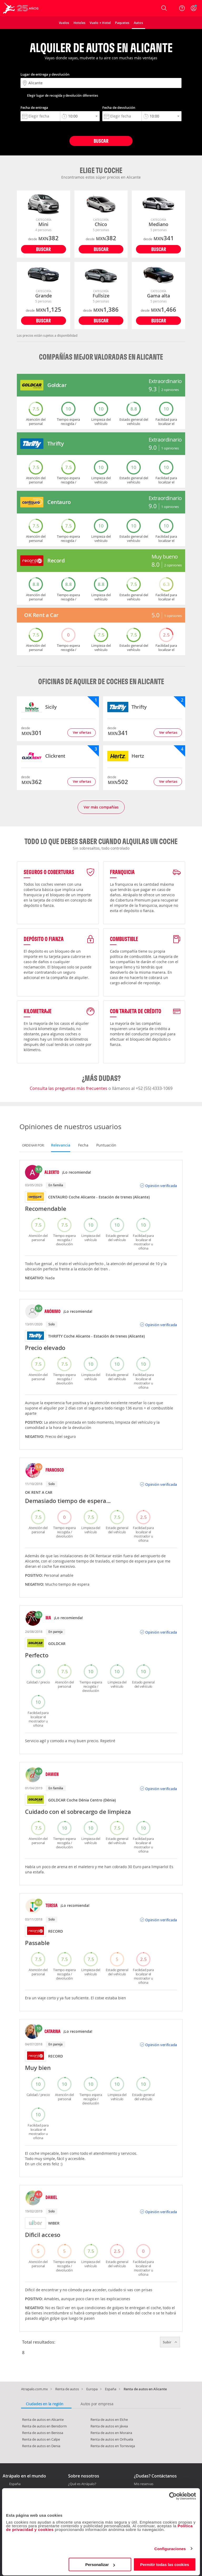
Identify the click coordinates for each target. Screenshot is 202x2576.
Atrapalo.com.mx (34, 2389)
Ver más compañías (101, 807)
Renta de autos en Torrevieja (112, 2445)
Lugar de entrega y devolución (45, 74)
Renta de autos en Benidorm (44, 2426)
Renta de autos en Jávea (109, 2426)
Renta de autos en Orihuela (111, 2439)
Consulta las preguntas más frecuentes (69, 1088)
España (110, 2389)
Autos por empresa (96, 2403)
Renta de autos (67, 2389)
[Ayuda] (182, 8)
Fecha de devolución (118, 107)
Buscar (101, 141)
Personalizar (100, 2565)
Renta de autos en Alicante (43, 2419)
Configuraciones (170, 2549)
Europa (92, 2389)
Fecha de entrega (34, 107)
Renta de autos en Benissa (42, 2432)
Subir (170, 2342)
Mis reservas (143, 2484)
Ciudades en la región (44, 2403)
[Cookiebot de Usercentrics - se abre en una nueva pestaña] (173, 2497)
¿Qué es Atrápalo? (82, 2483)
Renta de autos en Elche (109, 2419)
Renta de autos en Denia (41, 2445)
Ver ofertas (82, 732)
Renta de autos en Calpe (41, 2439)
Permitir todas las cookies (164, 2565)
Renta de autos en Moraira (111, 2432)
